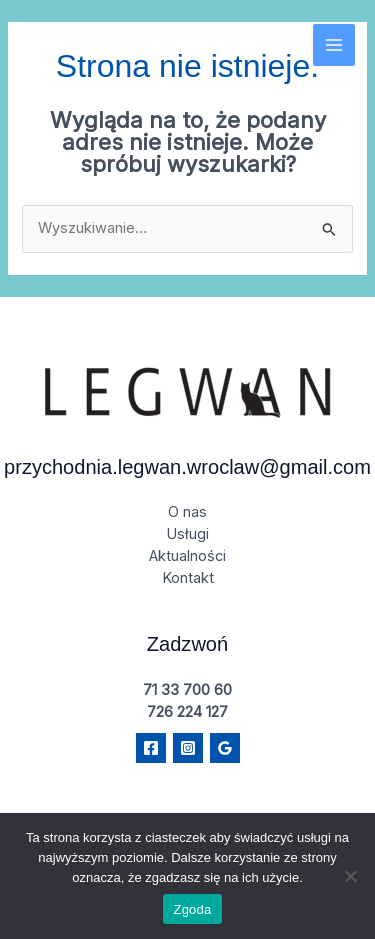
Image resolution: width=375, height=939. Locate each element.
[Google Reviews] (225, 748)
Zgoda (192, 909)
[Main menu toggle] (334, 45)
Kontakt (188, 578)
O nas (187, 512)
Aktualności (187, 556)
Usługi (187, 534)
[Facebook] (151, 748)
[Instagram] (188, 748)
